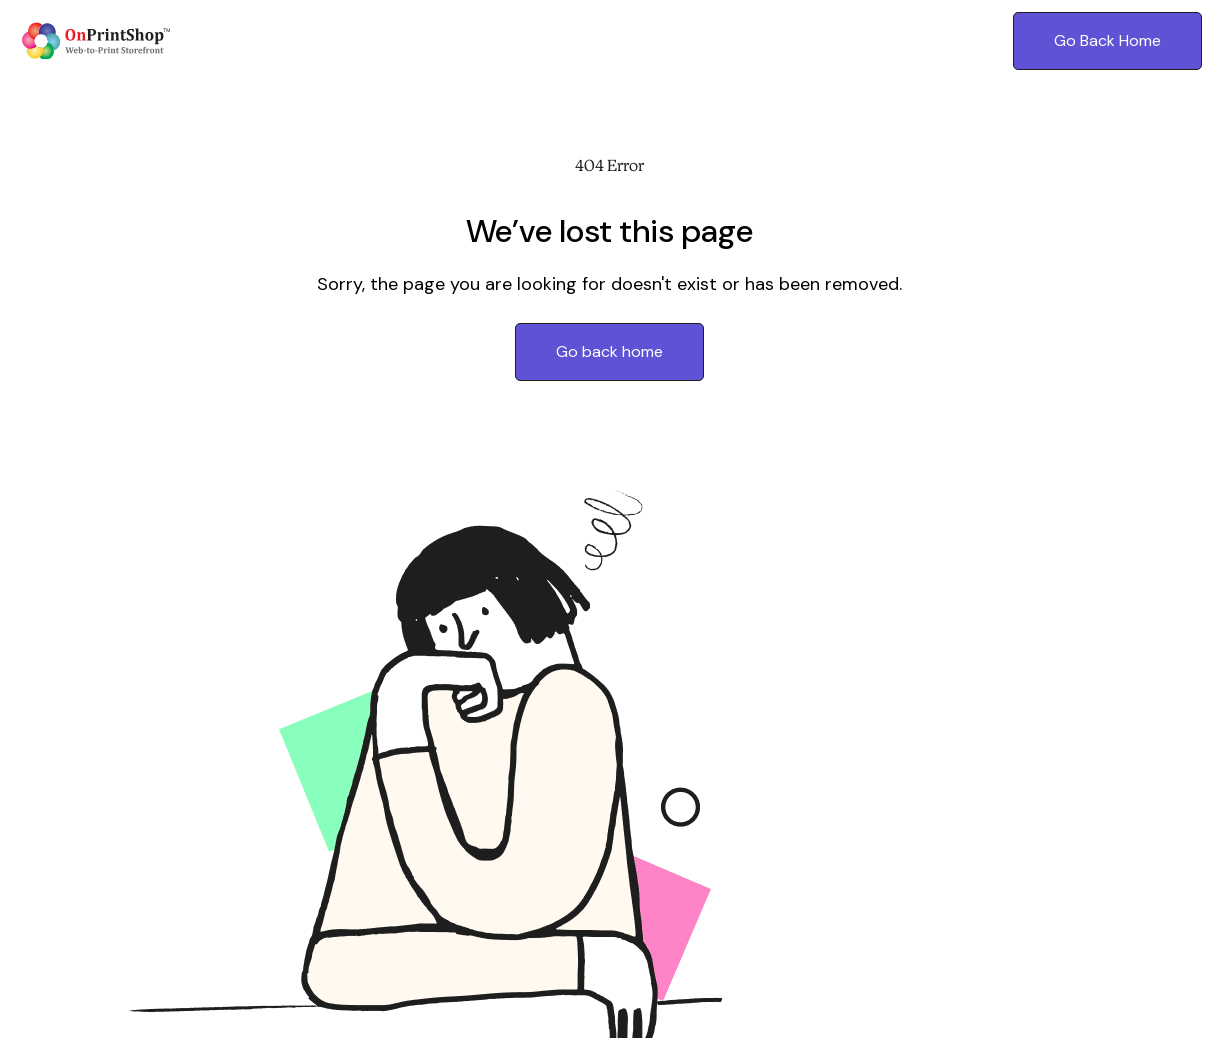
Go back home (609, 351)
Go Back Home (1107, 40)
